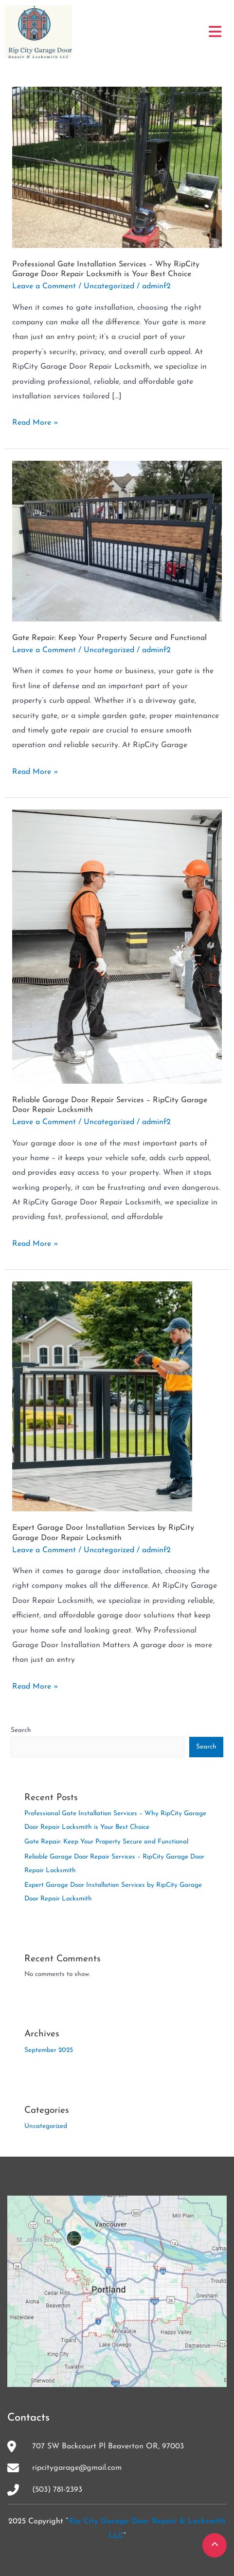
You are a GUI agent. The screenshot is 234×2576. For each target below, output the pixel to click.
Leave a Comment (44, 286)
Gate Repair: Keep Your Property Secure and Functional (109, 638)
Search (21, 1730)
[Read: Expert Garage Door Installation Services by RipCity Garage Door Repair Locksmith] (102, 1396)
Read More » (35, 421)
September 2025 (48, 2050)
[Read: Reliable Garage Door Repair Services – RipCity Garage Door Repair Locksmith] (117, 946)
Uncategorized (109, 286)
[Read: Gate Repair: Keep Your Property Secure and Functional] (117, 541)
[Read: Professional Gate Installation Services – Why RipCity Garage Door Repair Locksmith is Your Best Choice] (117, 166)
